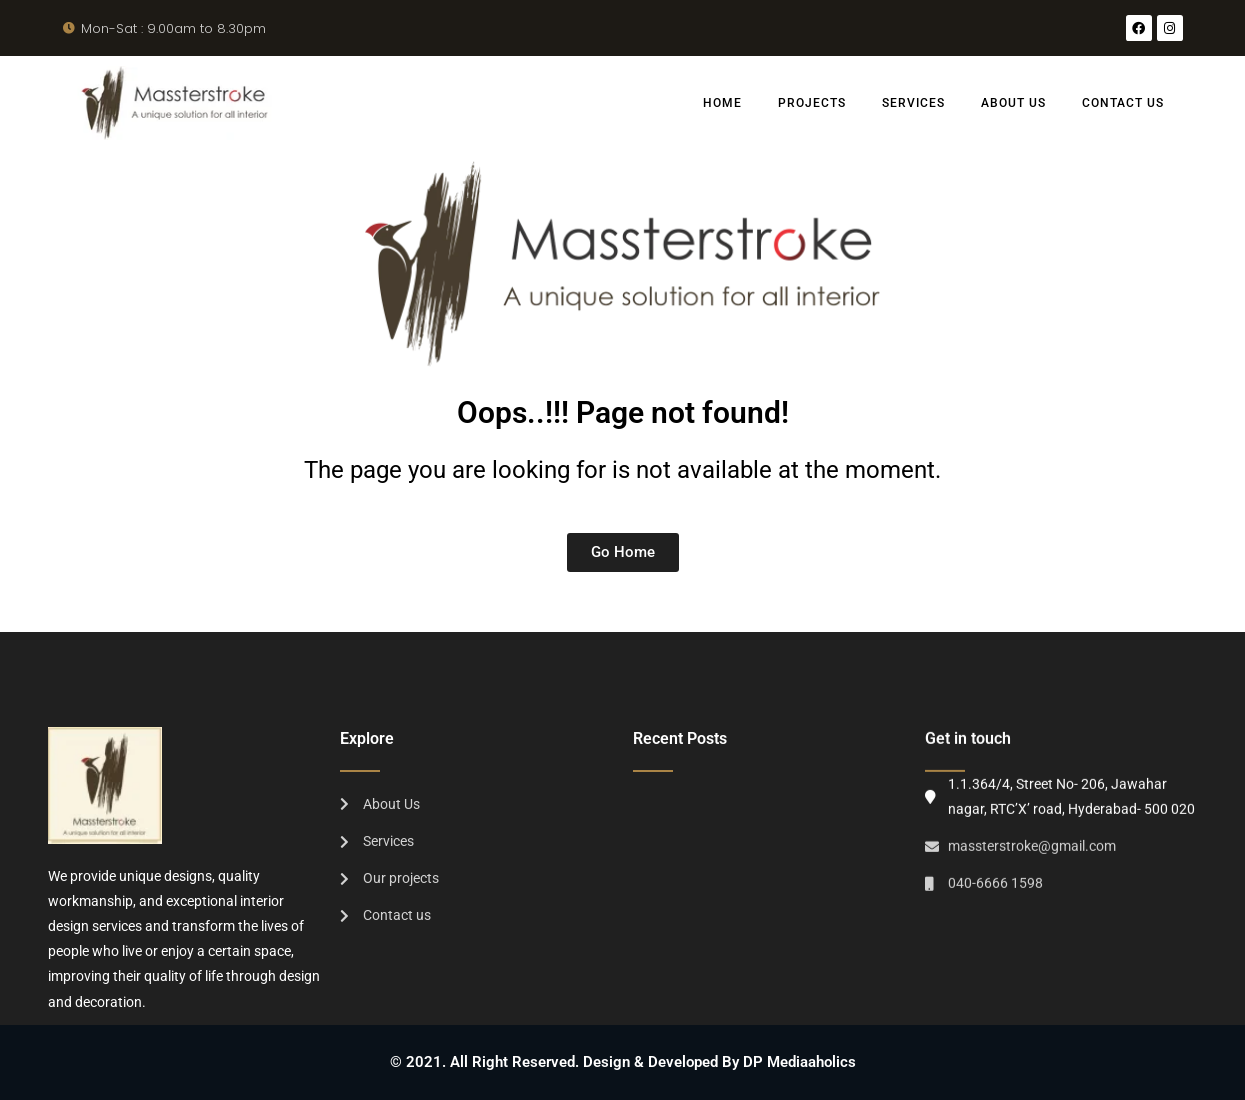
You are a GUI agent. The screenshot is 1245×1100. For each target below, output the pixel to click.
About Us (1013, 103)
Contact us (1123, 103)
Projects (812, 103)
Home (722, 103)
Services (913, 103)
